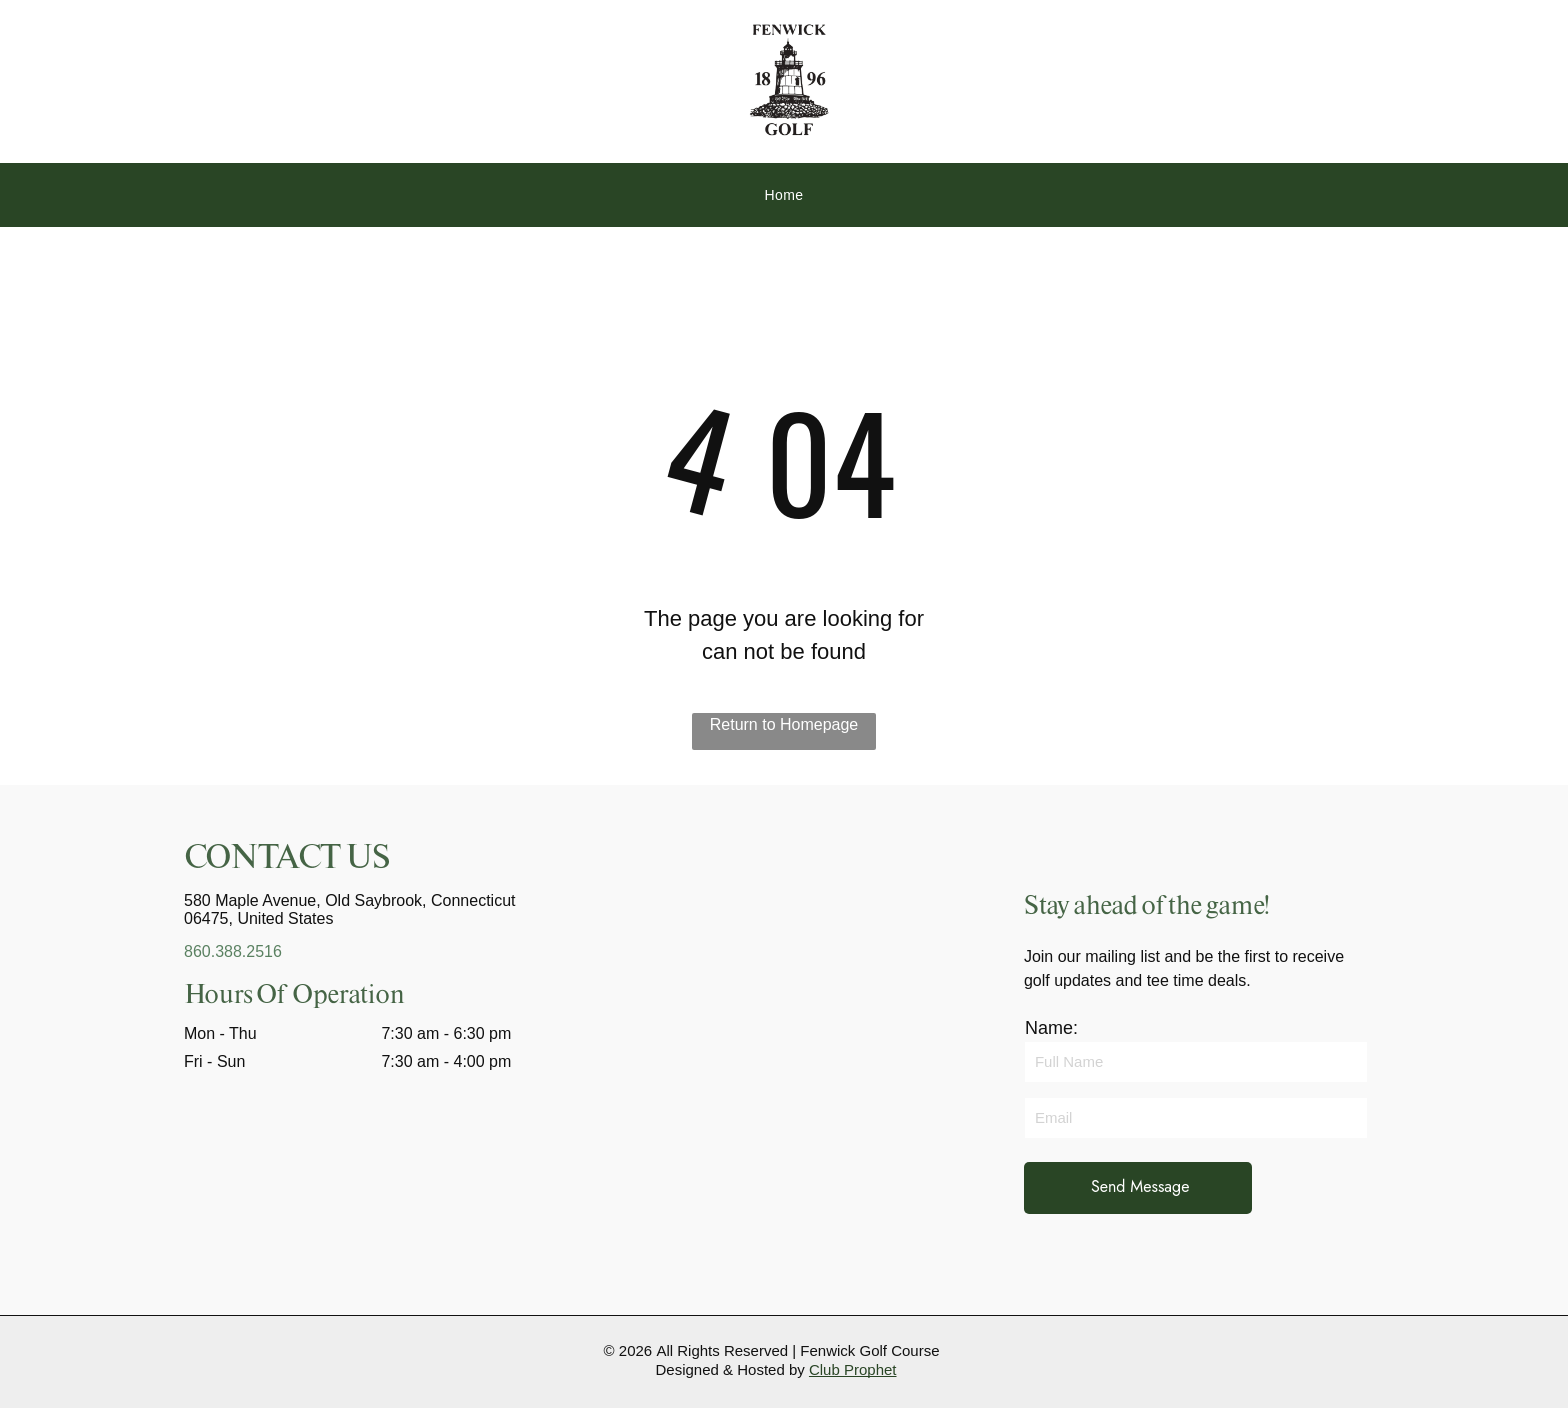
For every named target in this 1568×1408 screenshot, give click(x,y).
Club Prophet (853, 1369)
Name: (1051, 1028)
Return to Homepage (784, 724)
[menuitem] (783, 195)
